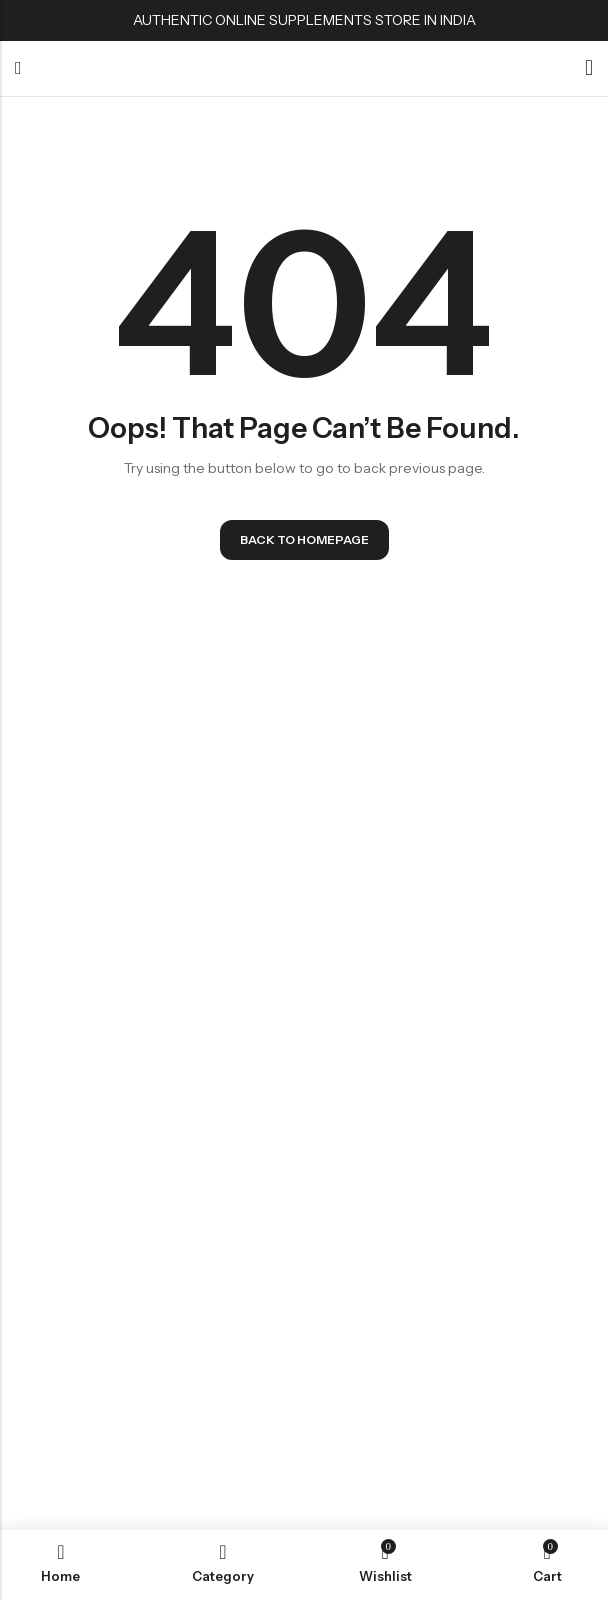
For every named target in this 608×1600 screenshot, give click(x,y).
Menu (18, 69)
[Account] (589, 68)
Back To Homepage (304, 539)
